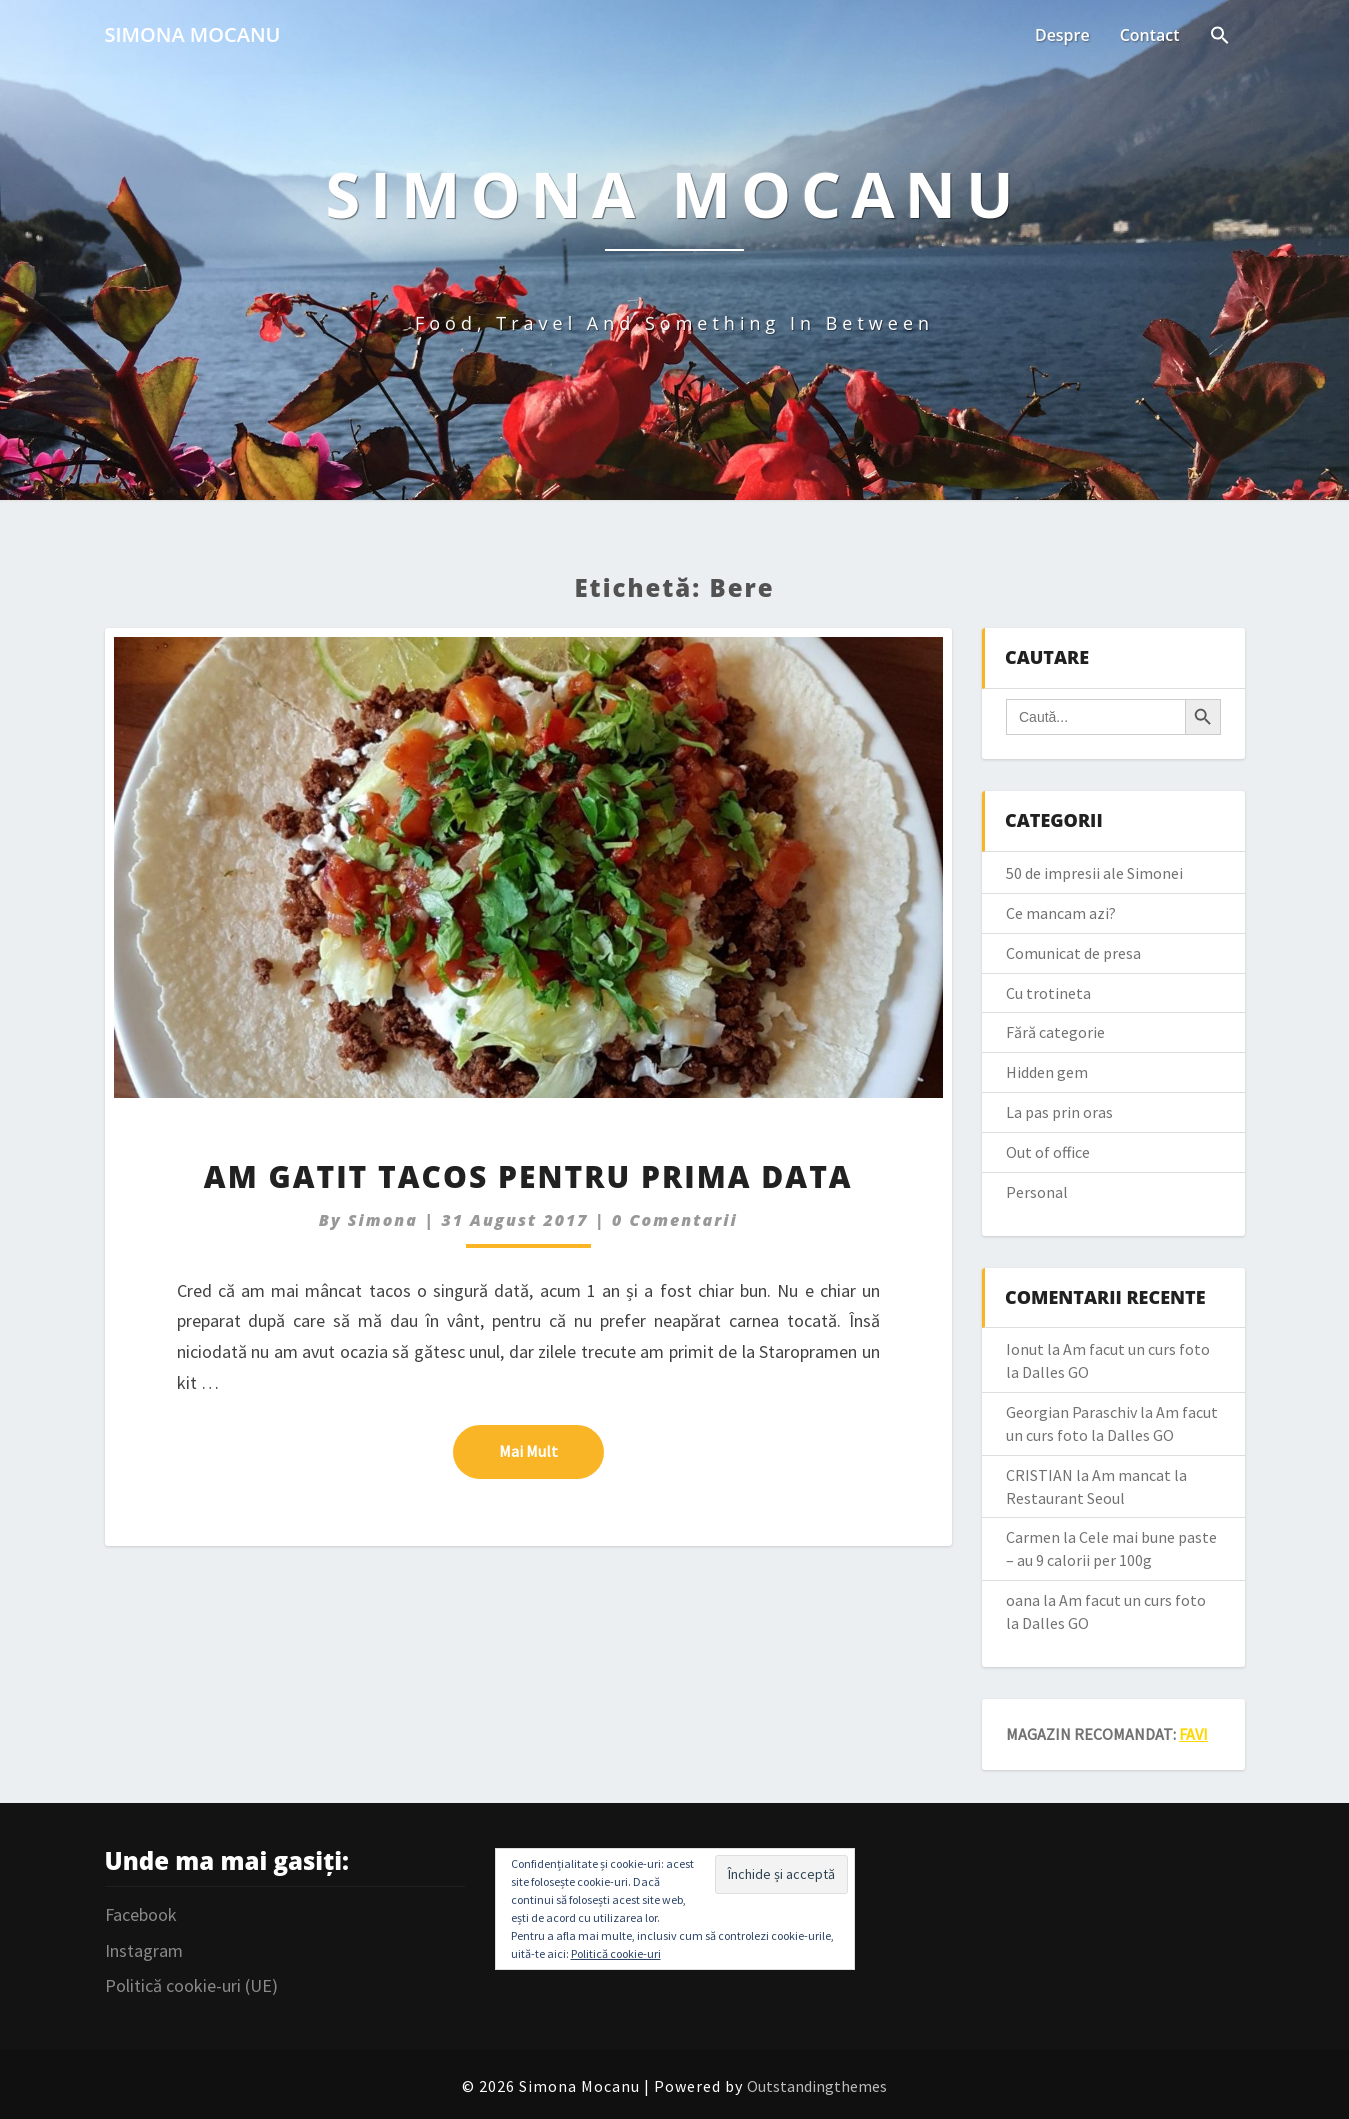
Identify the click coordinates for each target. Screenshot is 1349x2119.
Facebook (141, 1914)
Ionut (1025, 1349)
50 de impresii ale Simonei (1094, 873)
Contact (1150, 35)
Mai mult (551, 1450)
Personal (1037, 1192)
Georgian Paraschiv (1071, 1412)
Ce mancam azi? (1061, 913)
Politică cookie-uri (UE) (191, 1985)
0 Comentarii (675, 1220)
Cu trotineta (1048, 993)
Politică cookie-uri (616, 1953)
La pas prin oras (1059, 1112)
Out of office (1048, 1152)
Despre (1062, 35)
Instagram (144, 1950)
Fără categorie (1055, 1032)
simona (383, 1220)
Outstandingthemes (817, 2086)
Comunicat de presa (1073, 953)
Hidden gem (1047, 1072)
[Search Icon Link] (1220, 37)
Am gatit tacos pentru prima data (528, 1176)
